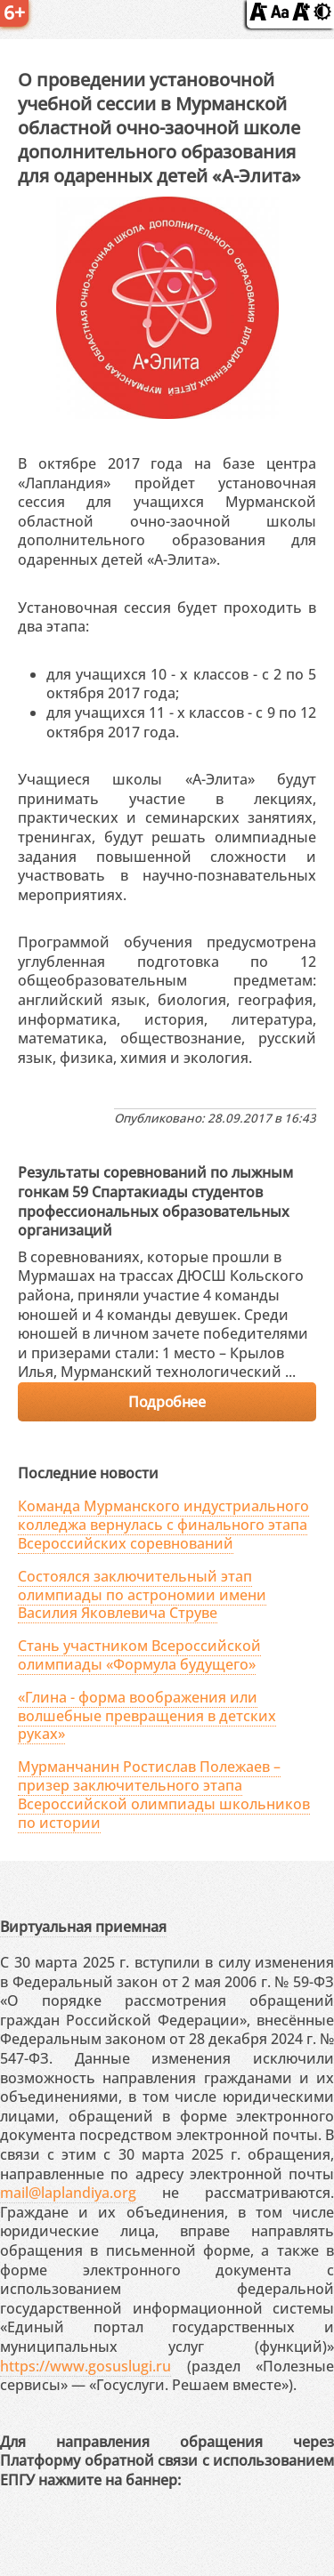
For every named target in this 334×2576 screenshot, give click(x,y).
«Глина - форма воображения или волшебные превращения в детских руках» (147, 1715)
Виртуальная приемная (83, 1926)
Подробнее (166, 1402)
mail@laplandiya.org (68, 2192)
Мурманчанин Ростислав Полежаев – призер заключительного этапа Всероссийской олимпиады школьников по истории (164, 1794)
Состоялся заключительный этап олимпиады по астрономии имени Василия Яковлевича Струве (142, 1594)
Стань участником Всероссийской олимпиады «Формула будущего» (139, 1655)
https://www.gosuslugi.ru (85, 2366)
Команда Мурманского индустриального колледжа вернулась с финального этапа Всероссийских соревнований (163, 1524)
